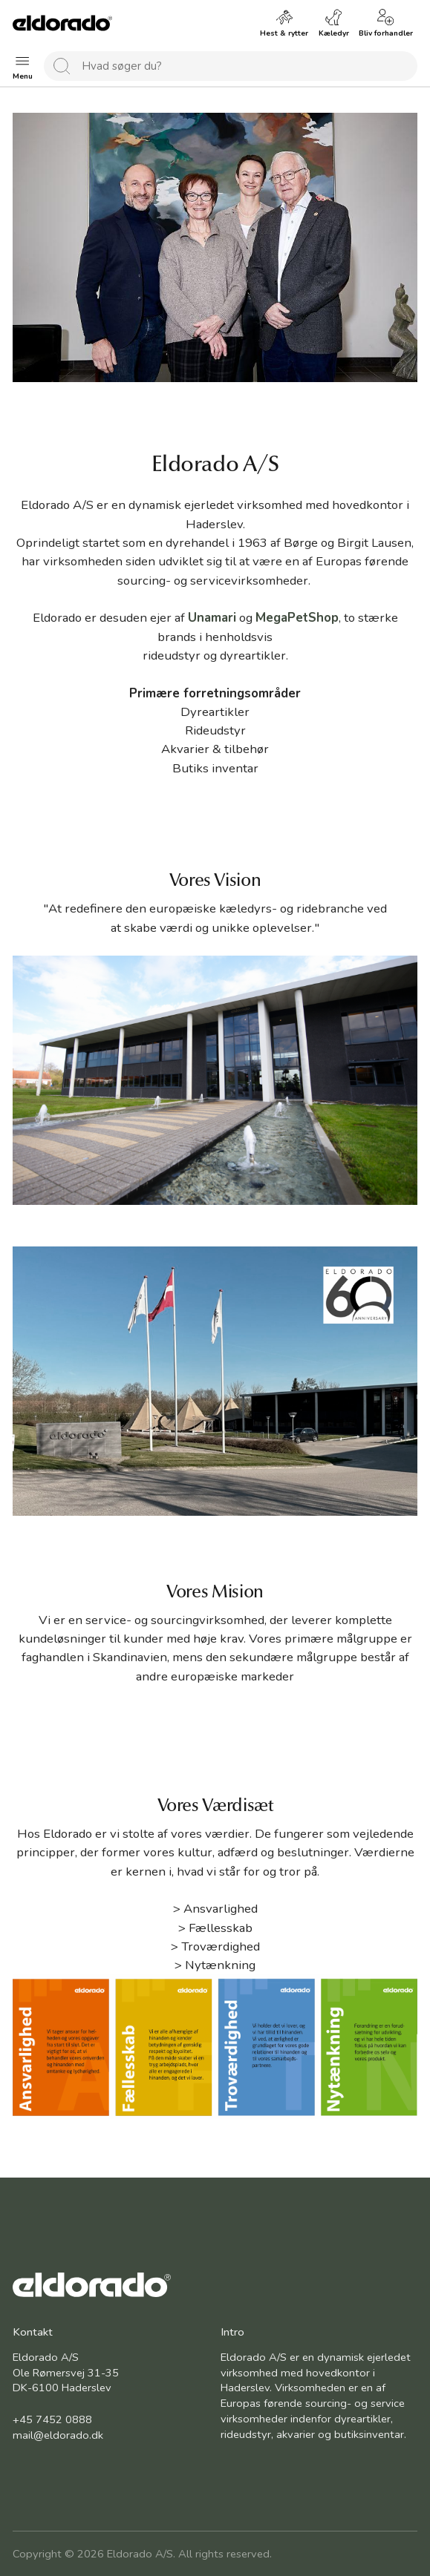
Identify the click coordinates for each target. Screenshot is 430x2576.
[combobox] (231, 65)
